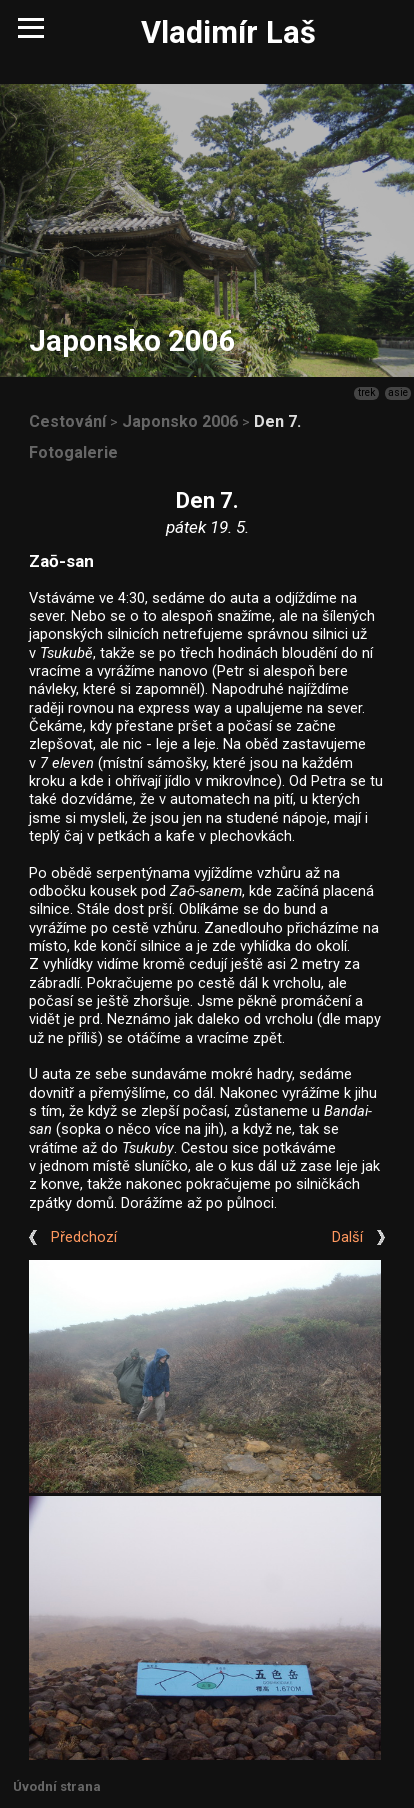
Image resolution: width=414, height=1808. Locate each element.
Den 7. (277, 421)
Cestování (67, 421)
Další (347, 1237)
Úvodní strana (57, 1786)
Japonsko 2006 (180, 421)
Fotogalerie (73, 452)
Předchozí (84, 1237)
